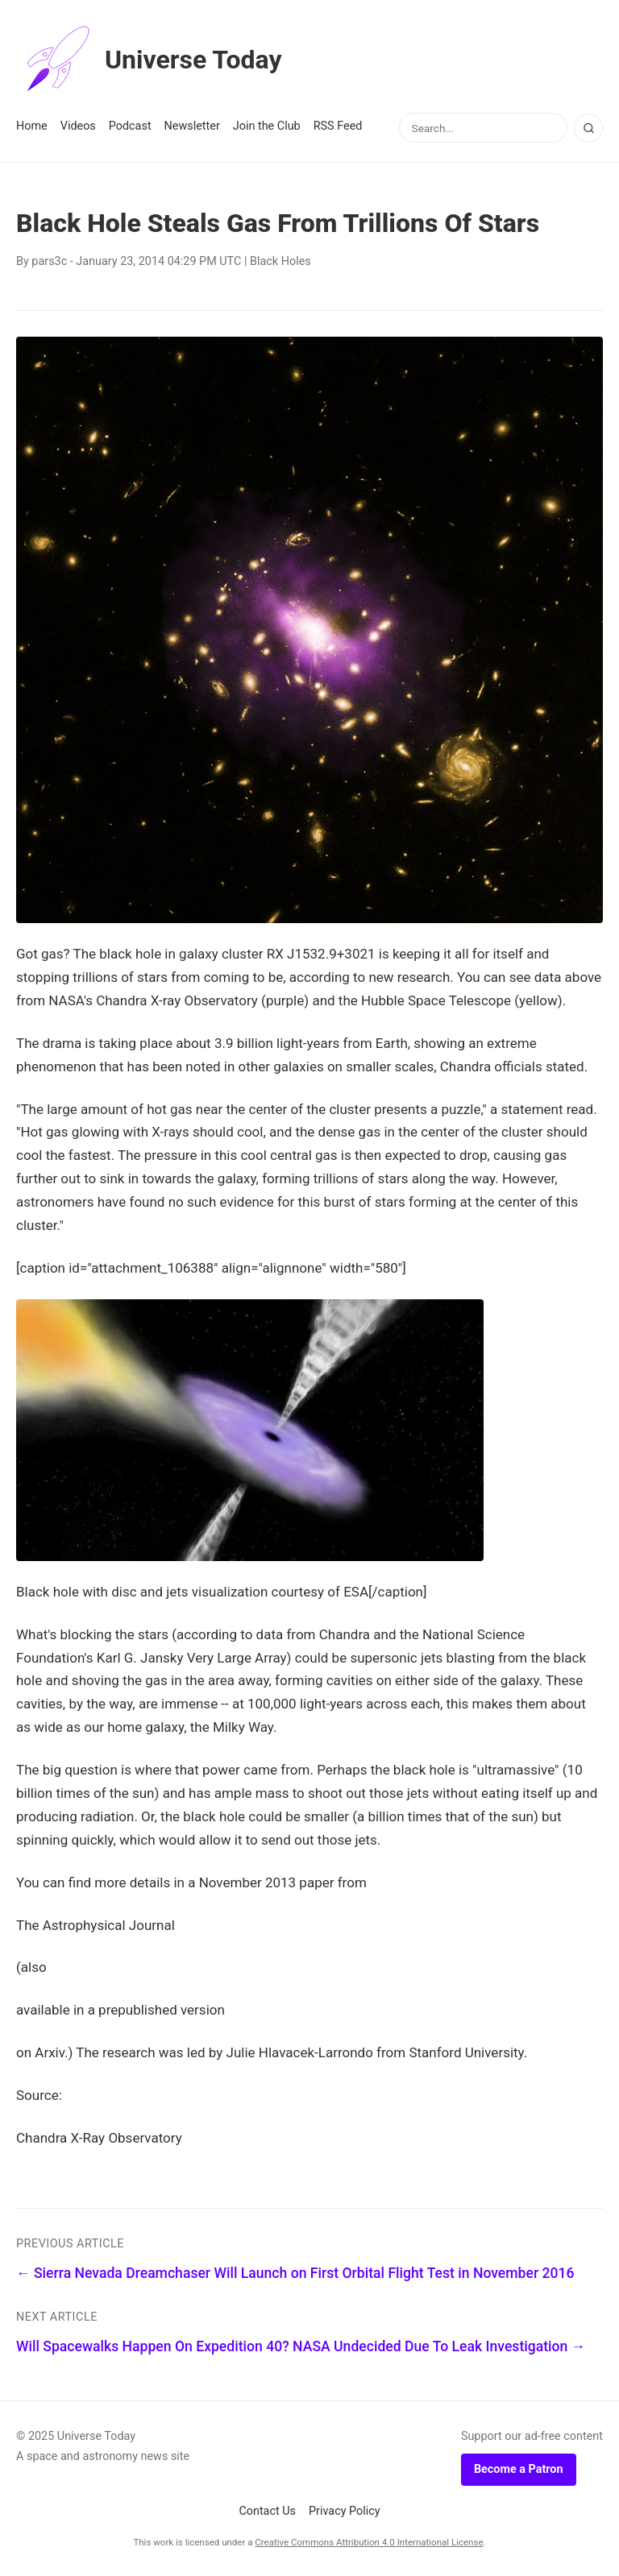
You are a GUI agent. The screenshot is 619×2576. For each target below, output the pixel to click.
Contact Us (267, 2511)
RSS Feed (338, 126)
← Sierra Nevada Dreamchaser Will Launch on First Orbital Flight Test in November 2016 (295, 2273)
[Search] (588, 128)
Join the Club (267, 126)
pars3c (49, 261)
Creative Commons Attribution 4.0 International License (369, 2542)
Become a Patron (518, 2469)
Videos (78, 126)
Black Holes (280, 261)
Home (32, 126)
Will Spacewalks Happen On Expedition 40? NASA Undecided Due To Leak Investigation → (300, 2346)
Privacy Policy (344, 2511)
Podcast (130, 126)
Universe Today (149, 59)
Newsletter (192, 126)
